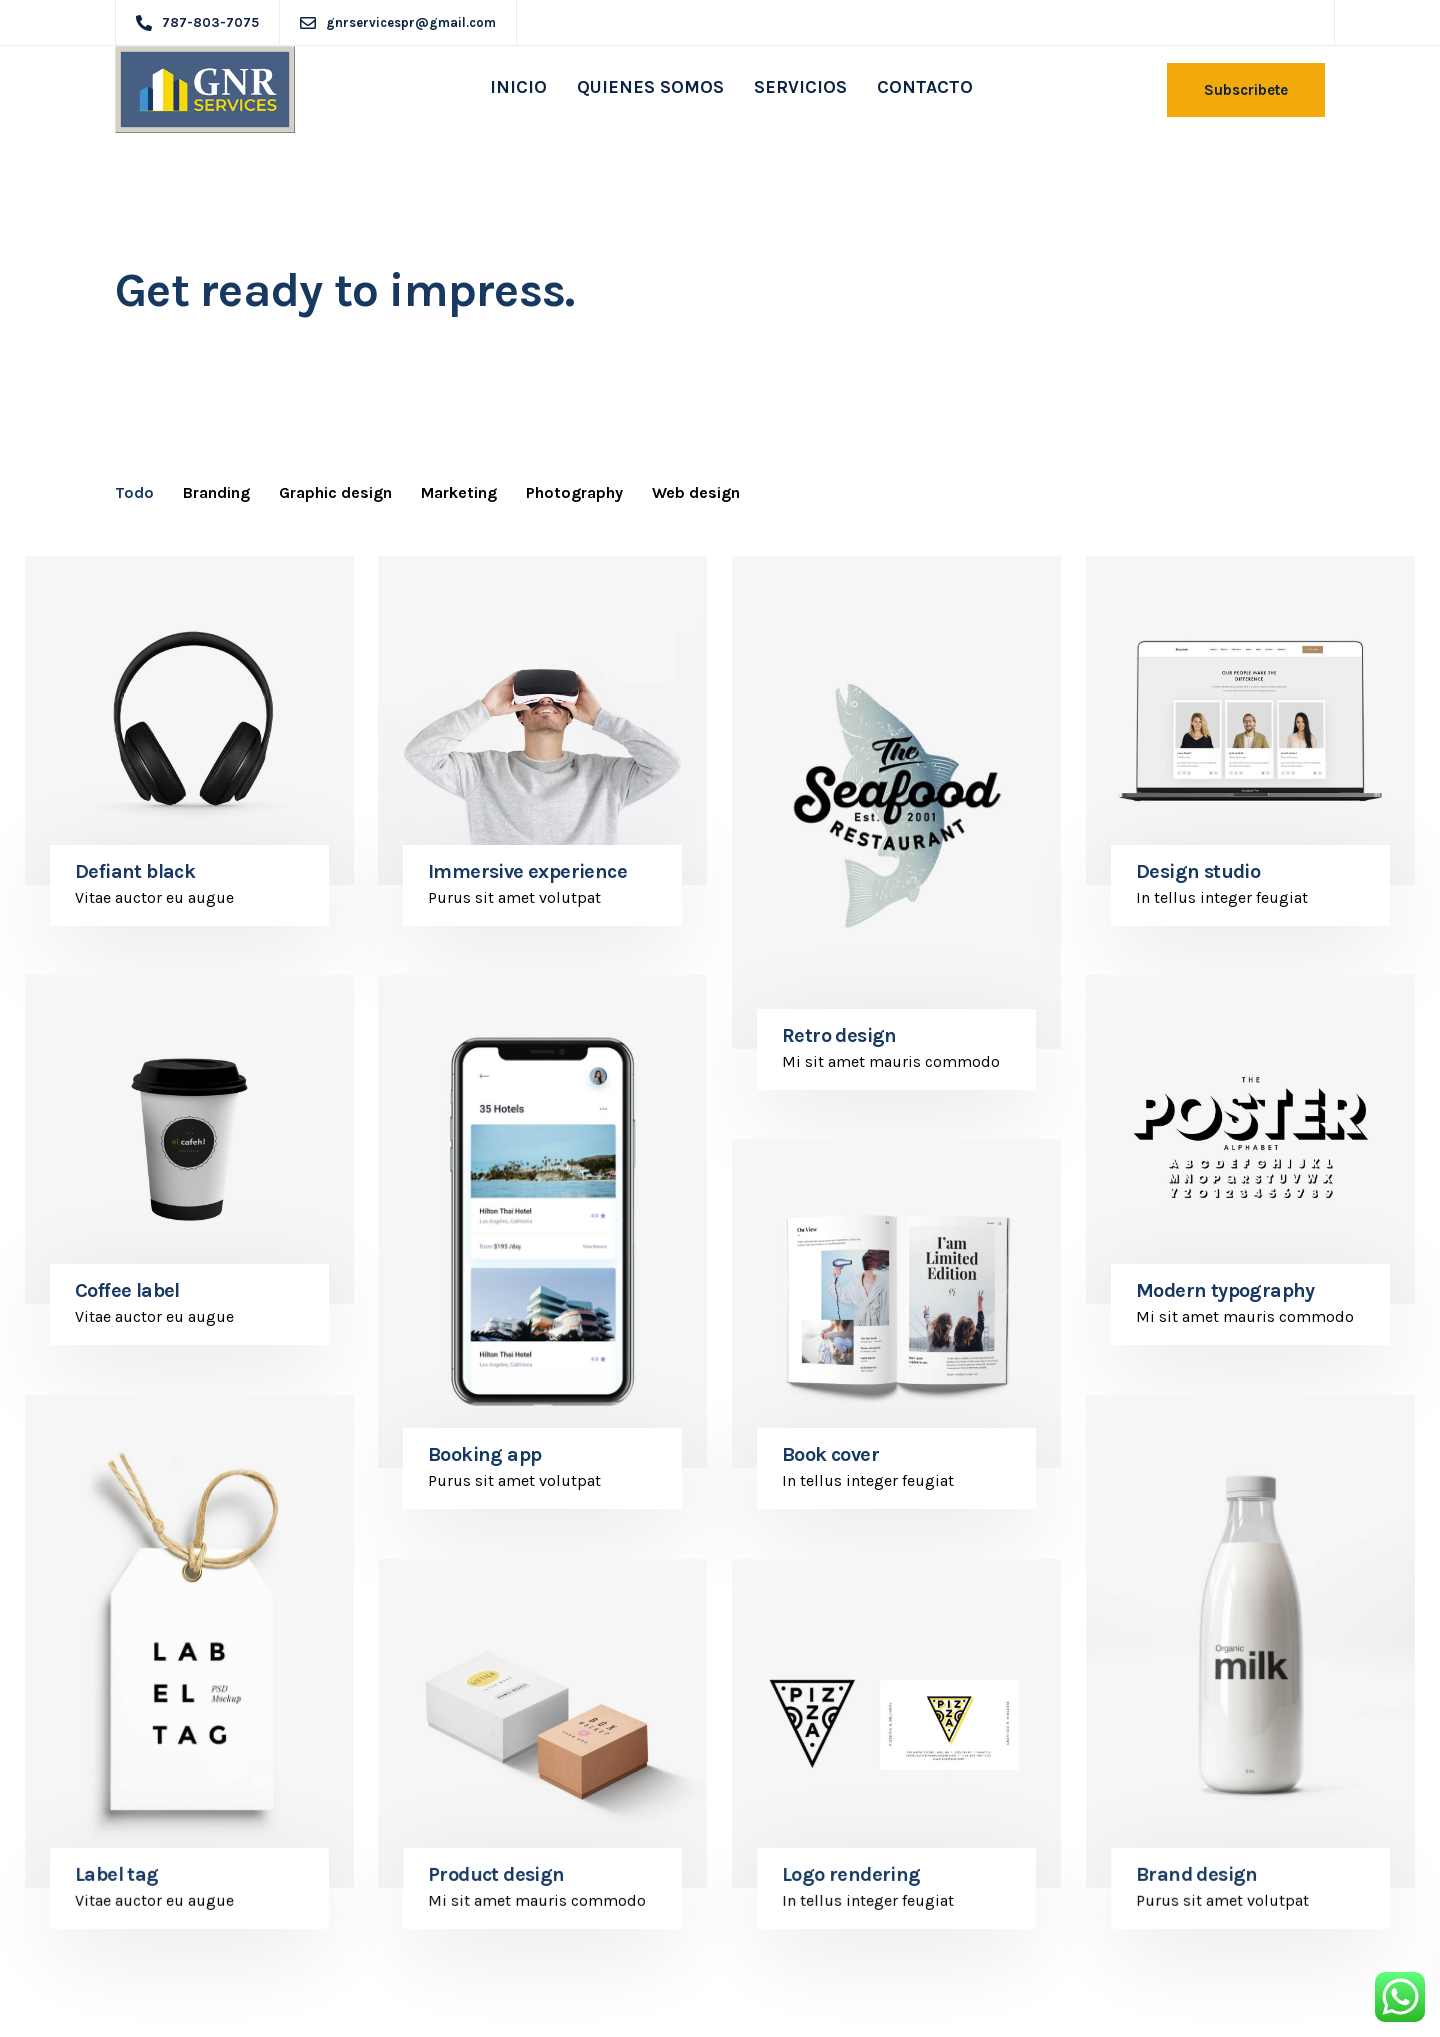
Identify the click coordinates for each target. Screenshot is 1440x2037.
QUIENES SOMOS (650, 87)
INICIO (518, 87)
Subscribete (1246, 90)
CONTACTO (925, 87)
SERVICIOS (800, 87)
